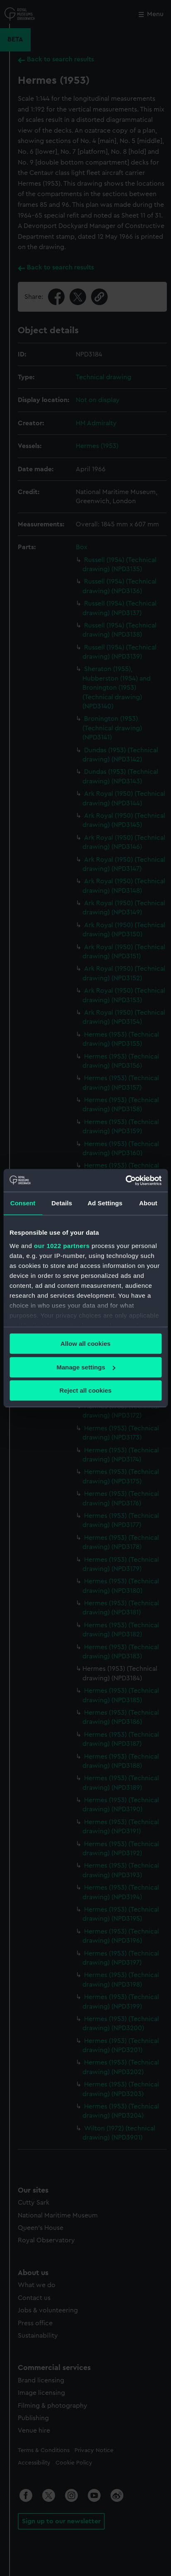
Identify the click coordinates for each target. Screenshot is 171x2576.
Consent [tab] (23, 1203)
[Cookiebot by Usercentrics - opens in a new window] (125, 1180)
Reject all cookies (86, 1390)
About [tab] (148, 1203)
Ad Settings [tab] (104, 1203)
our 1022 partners (61, 1245)
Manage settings (85, 1367)
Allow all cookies (85, 1343)
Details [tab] (61, 1203)
